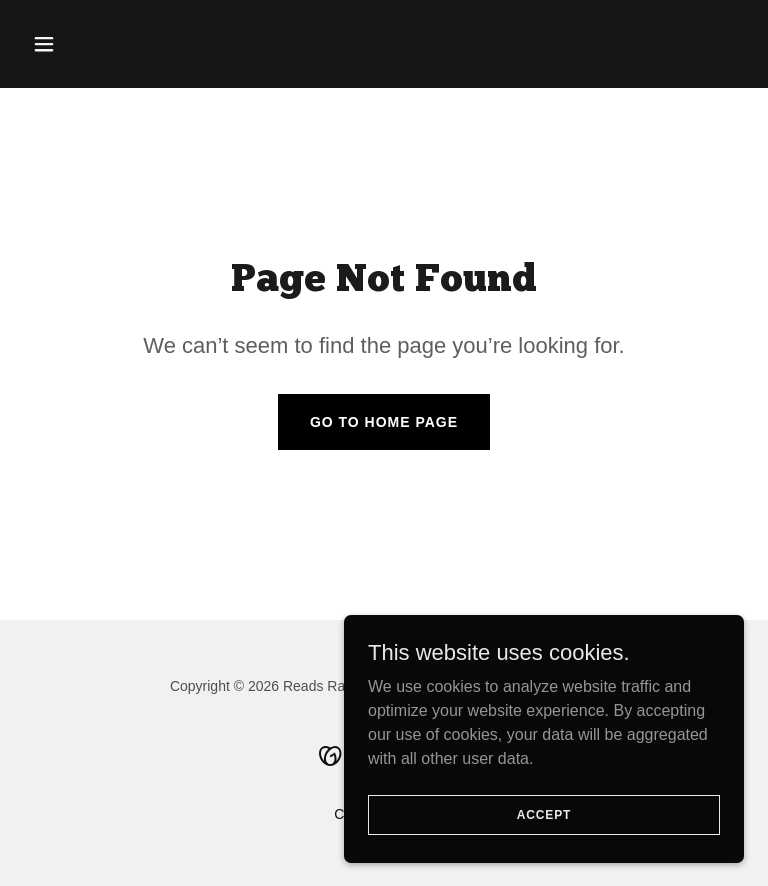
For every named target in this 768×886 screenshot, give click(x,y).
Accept (544, 855)
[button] (78, 44)
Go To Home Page (384, 422)
